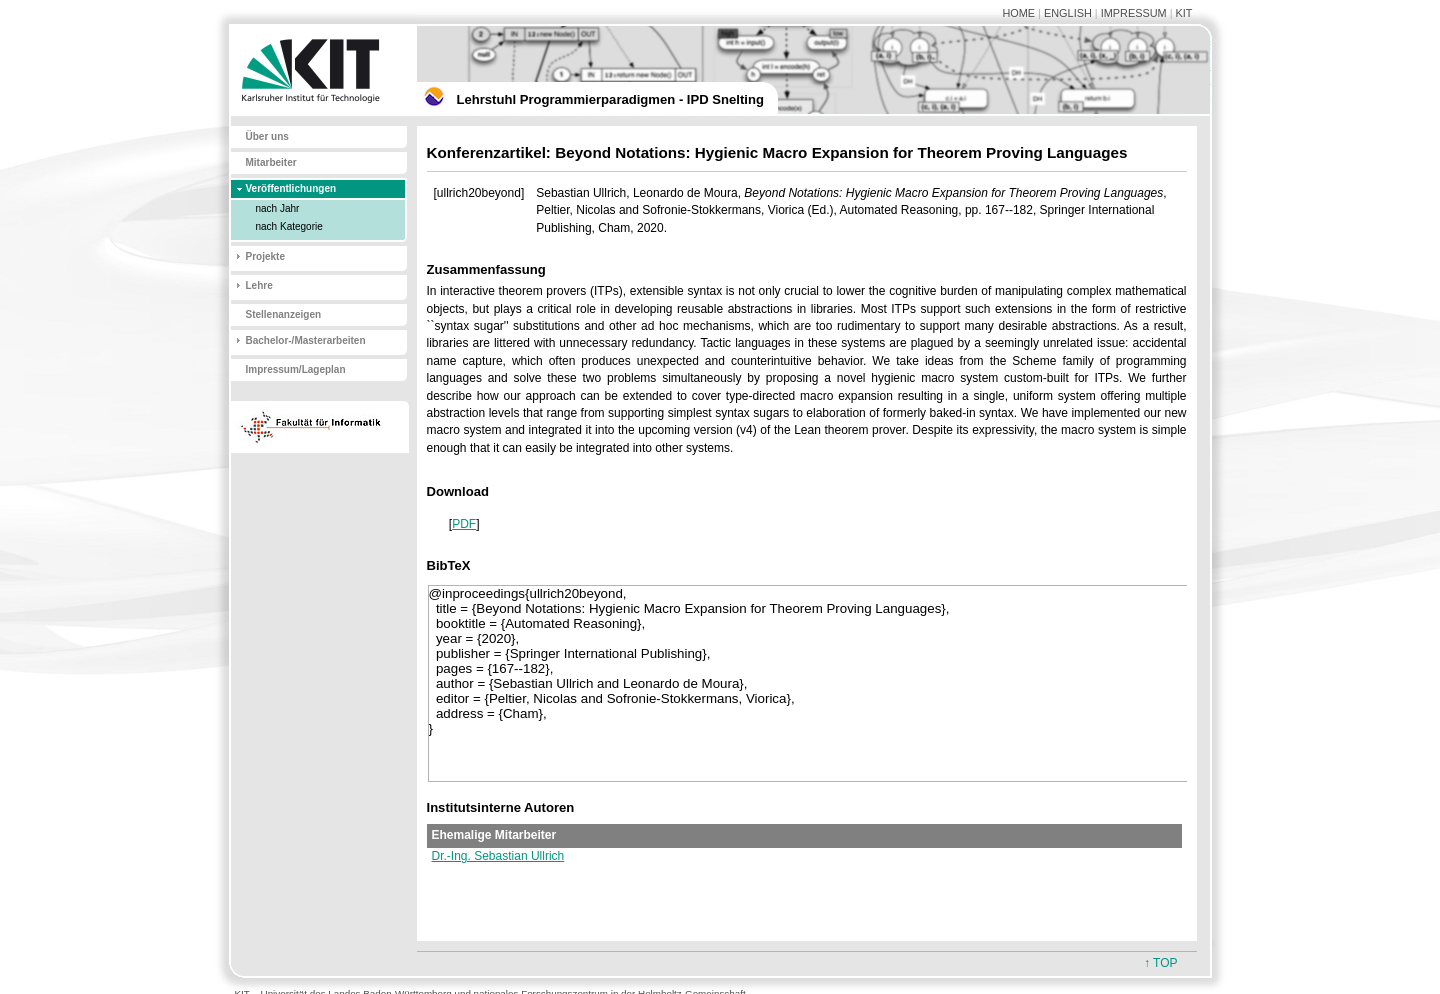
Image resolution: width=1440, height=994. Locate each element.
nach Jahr (278, 208)
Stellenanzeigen (284, 314)
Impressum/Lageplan (296, 369)
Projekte (265, 256)
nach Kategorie (289, 226)
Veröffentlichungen (291, 188)
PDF (464, 524)
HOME (1018, 13)
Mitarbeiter (271, 162)
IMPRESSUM (1134, 13)
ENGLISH (1068, 13)
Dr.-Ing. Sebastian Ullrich (498, 856)
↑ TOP (1161, 963)
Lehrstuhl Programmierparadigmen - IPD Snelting (610, 99)
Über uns (267, 136)
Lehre (259, 285)
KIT (1184, 13)
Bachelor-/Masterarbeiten (306, 340)
